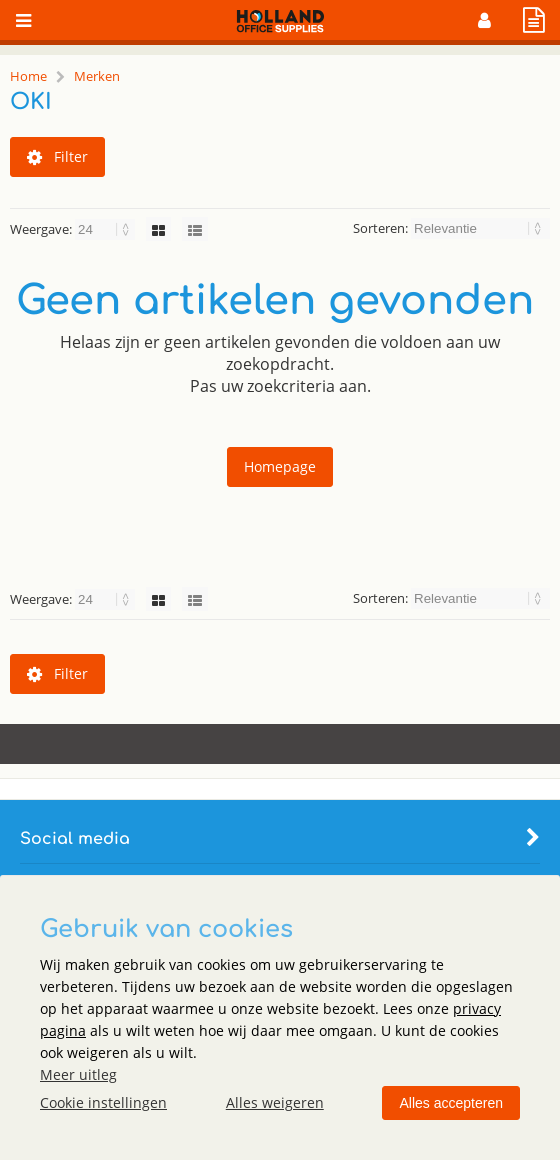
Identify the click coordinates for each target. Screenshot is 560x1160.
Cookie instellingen (103, 1102)
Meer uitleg (78, 1074)
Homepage (280, 466)
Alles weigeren (275, 1102)
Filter (57, 157)
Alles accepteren (451, 1103)
